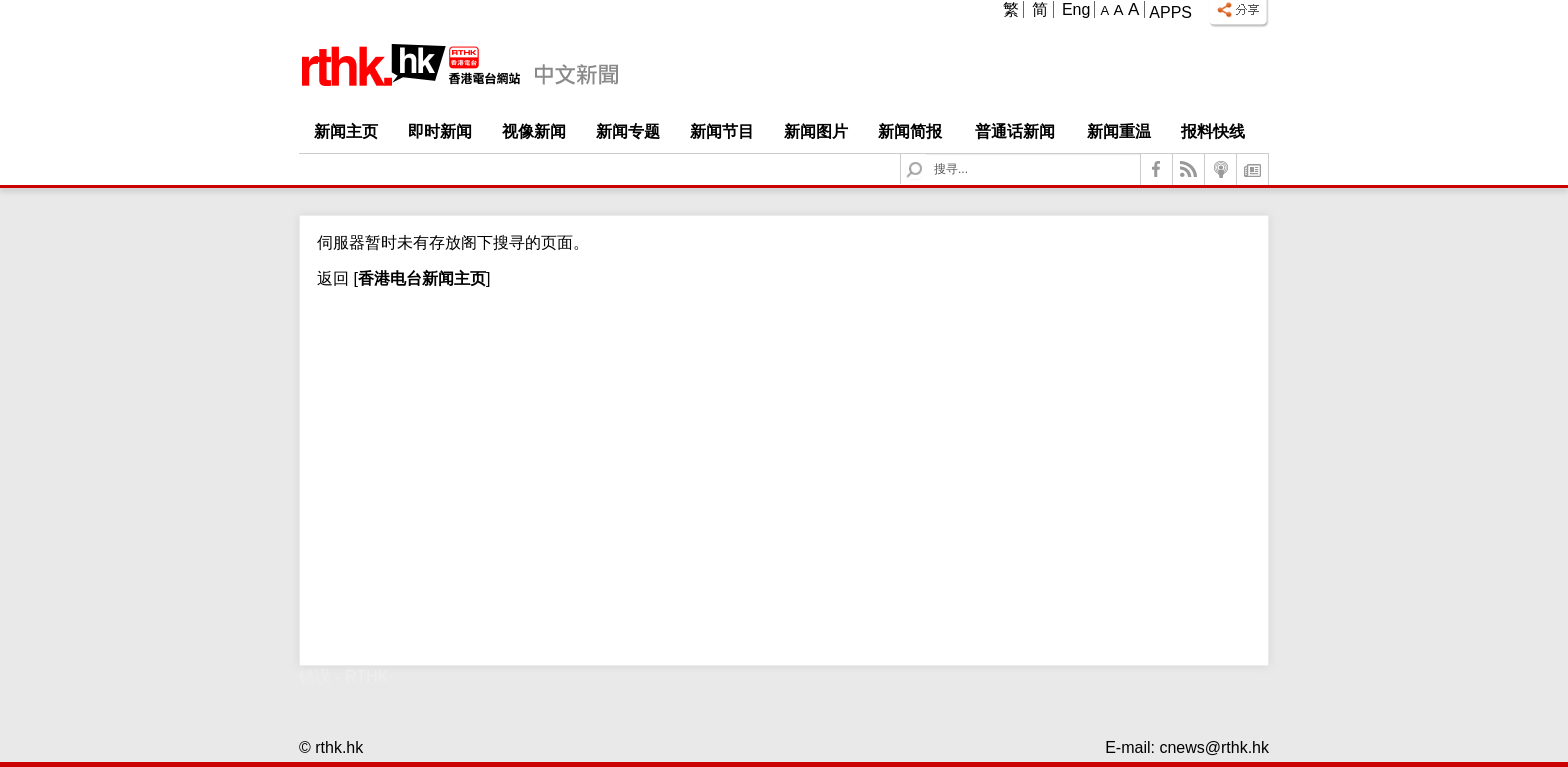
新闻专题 (628, 131)
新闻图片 (816, 131)
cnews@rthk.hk (1214, 747)
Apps (1170, 12)
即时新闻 (440, 131)
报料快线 (1213, 131)
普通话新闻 (1015, 131)
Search (926, 154)
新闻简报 (910, 131)
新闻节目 (722, 131)
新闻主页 (346, 131)
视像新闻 (534, 131)
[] (419, 278)
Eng (1076, 9)
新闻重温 (1119, 131)
